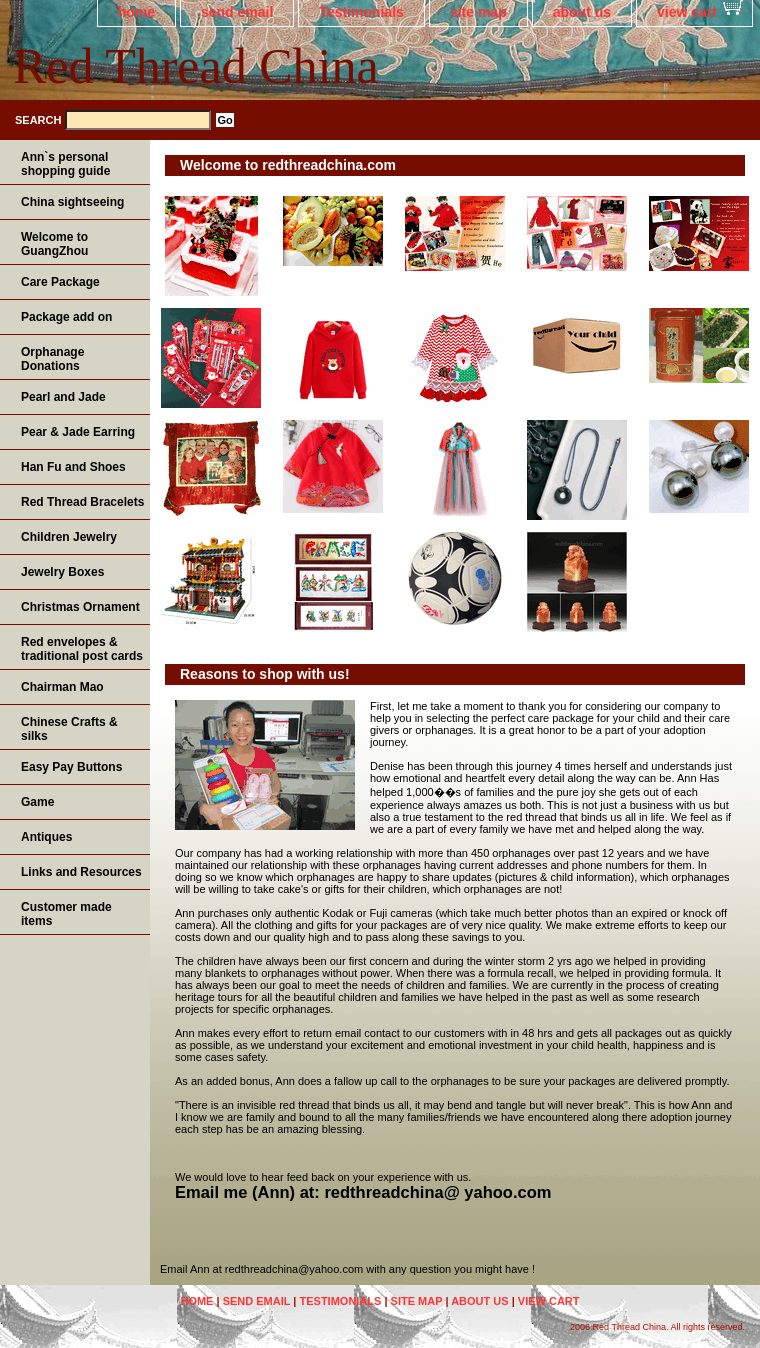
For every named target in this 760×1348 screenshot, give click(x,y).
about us (582, 12)
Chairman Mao (62, 687)
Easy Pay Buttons (71, 767)
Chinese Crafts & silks (69, 729)
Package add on (66, 317)
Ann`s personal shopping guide (65, 164)
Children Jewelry (69, 537)
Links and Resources (81, 872)
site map (478, 12)
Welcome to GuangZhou (54, 244)
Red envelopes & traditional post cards (82, 649)
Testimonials (361, 12)
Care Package (60, 282)
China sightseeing (72, 202)
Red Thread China (196, 66)
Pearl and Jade (63, 397)
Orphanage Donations (52, 359)
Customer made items (66, 914)
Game (37, 802)
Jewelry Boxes (62, 572)
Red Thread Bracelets (82, 502)
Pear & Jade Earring (78, 432)
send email (237, 12)
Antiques (46, 837)
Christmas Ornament (80, 607)
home (136, 12)
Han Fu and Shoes (73, 467)
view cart (687, 12)
